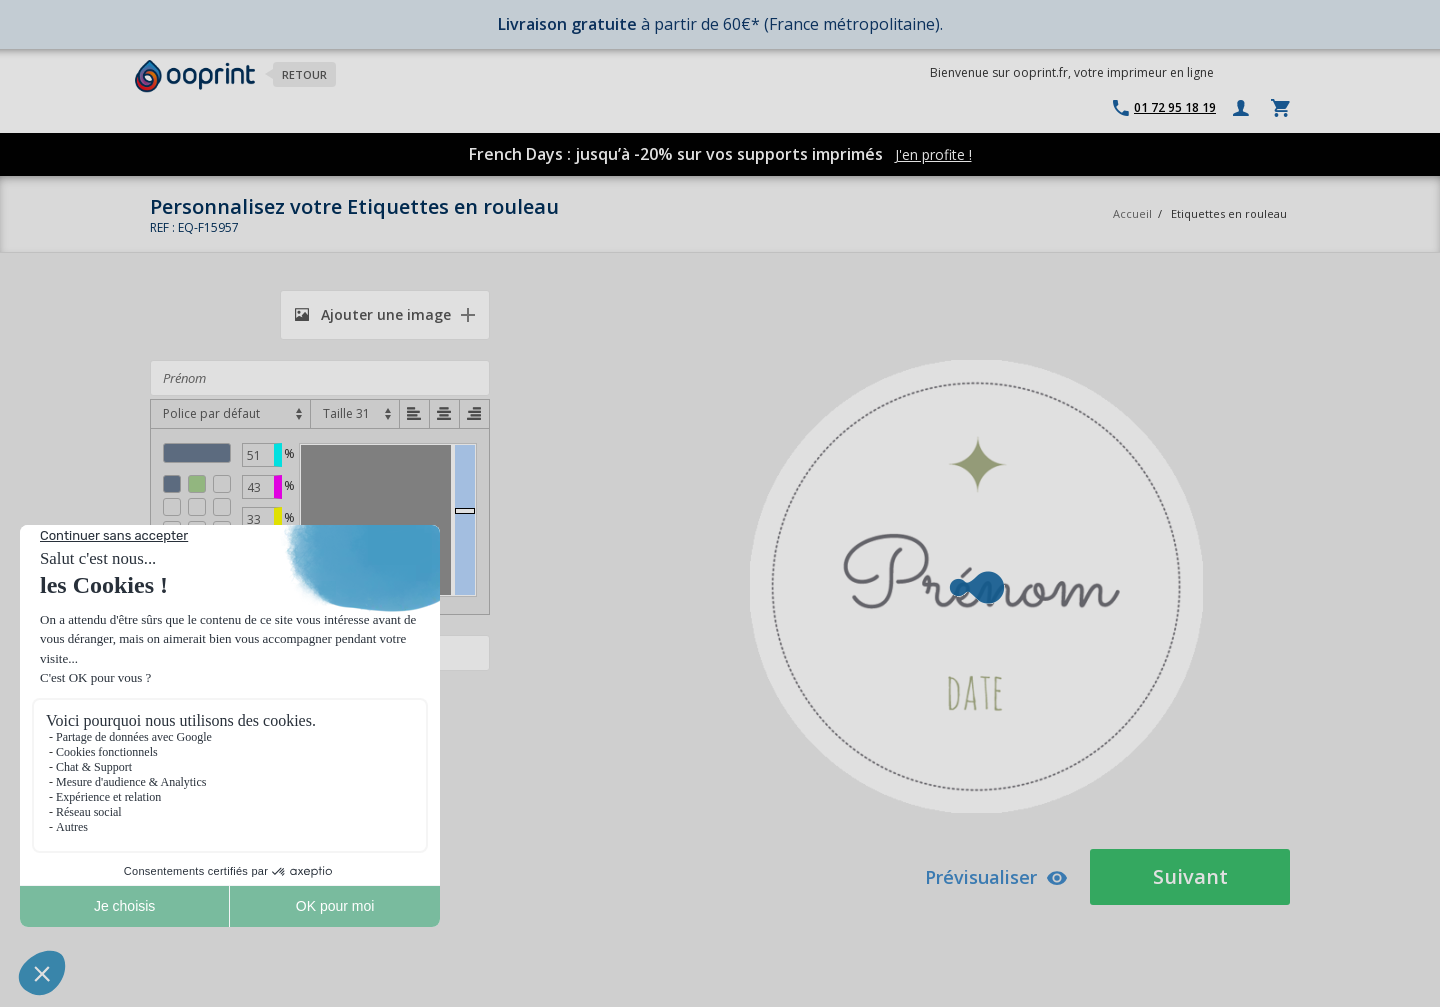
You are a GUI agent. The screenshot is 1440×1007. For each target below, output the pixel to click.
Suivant (1190, 876)
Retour (304, 74)
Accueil (1132, 213)
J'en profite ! (933, 154)
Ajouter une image (373, 314)
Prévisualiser (996, 877)
